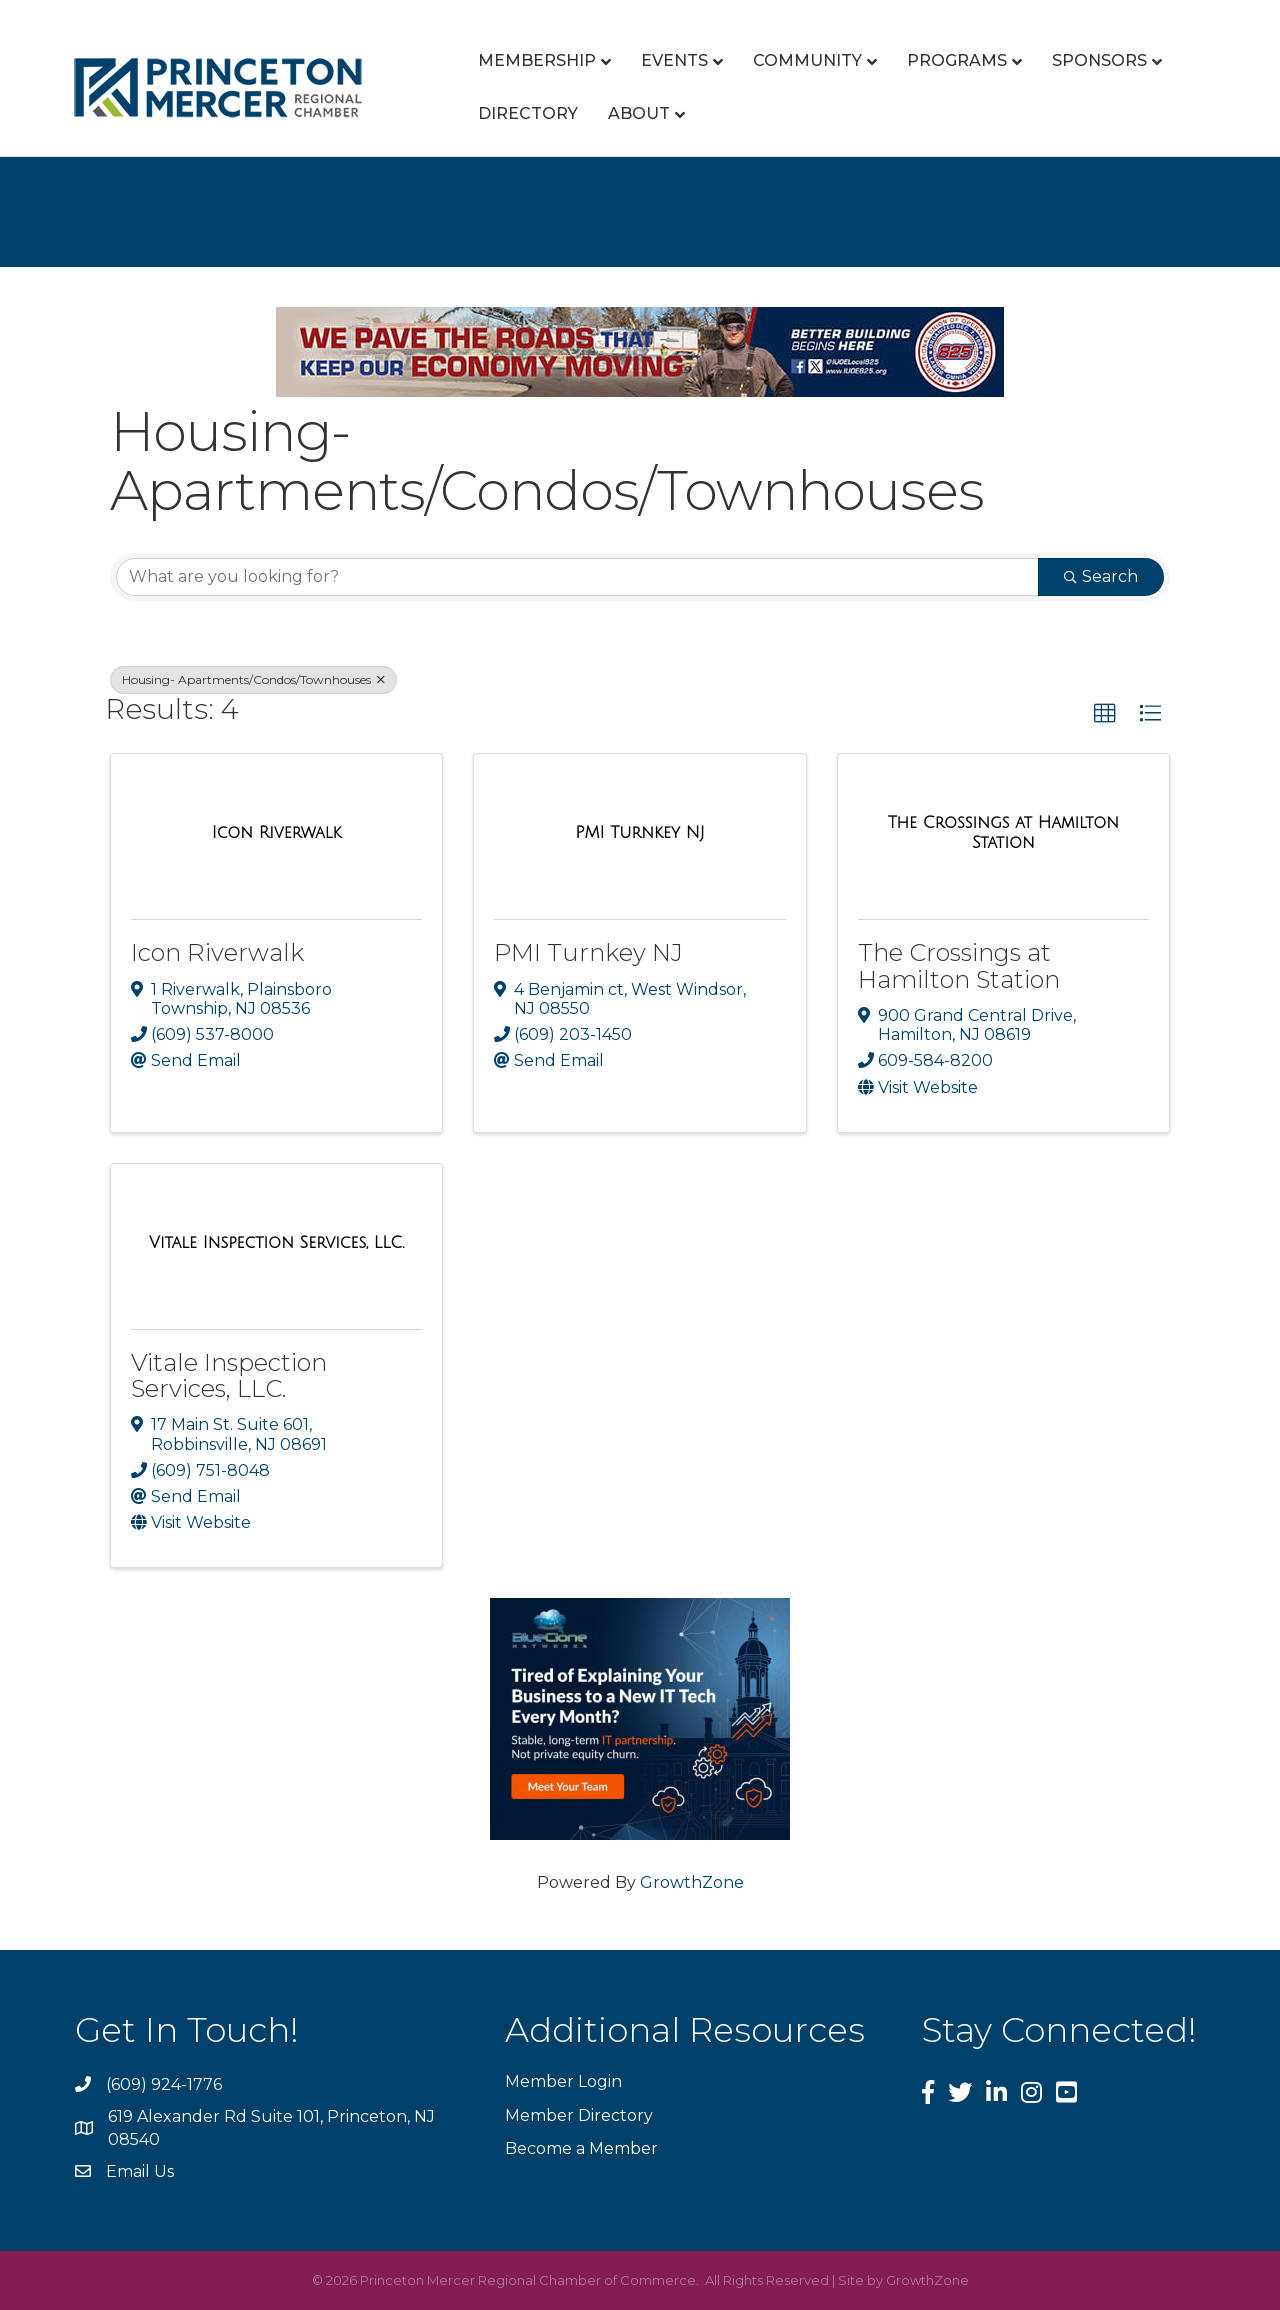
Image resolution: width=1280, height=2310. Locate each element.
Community (807, 60)
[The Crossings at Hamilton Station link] (1003, 832)
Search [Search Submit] (1101, 576)
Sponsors (1099, 60)
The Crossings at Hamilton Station (959, 965)
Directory (528, 113)
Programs (957, 60)
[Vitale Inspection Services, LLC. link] (276, 1243)
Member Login (563, 2081)
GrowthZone (692, 1882)
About (639, 113)
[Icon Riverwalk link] (277, 833)
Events (674, 60)
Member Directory (579, 2115)
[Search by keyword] (577, 577)
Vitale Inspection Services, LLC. (229, 1375)
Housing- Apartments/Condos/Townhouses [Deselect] (253, 679)
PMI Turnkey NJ (588, 952)
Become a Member (581, 2148)
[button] (1105, 714)
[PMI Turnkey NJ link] (639, 833)
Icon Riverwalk (217, 952)
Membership (537, 60)
